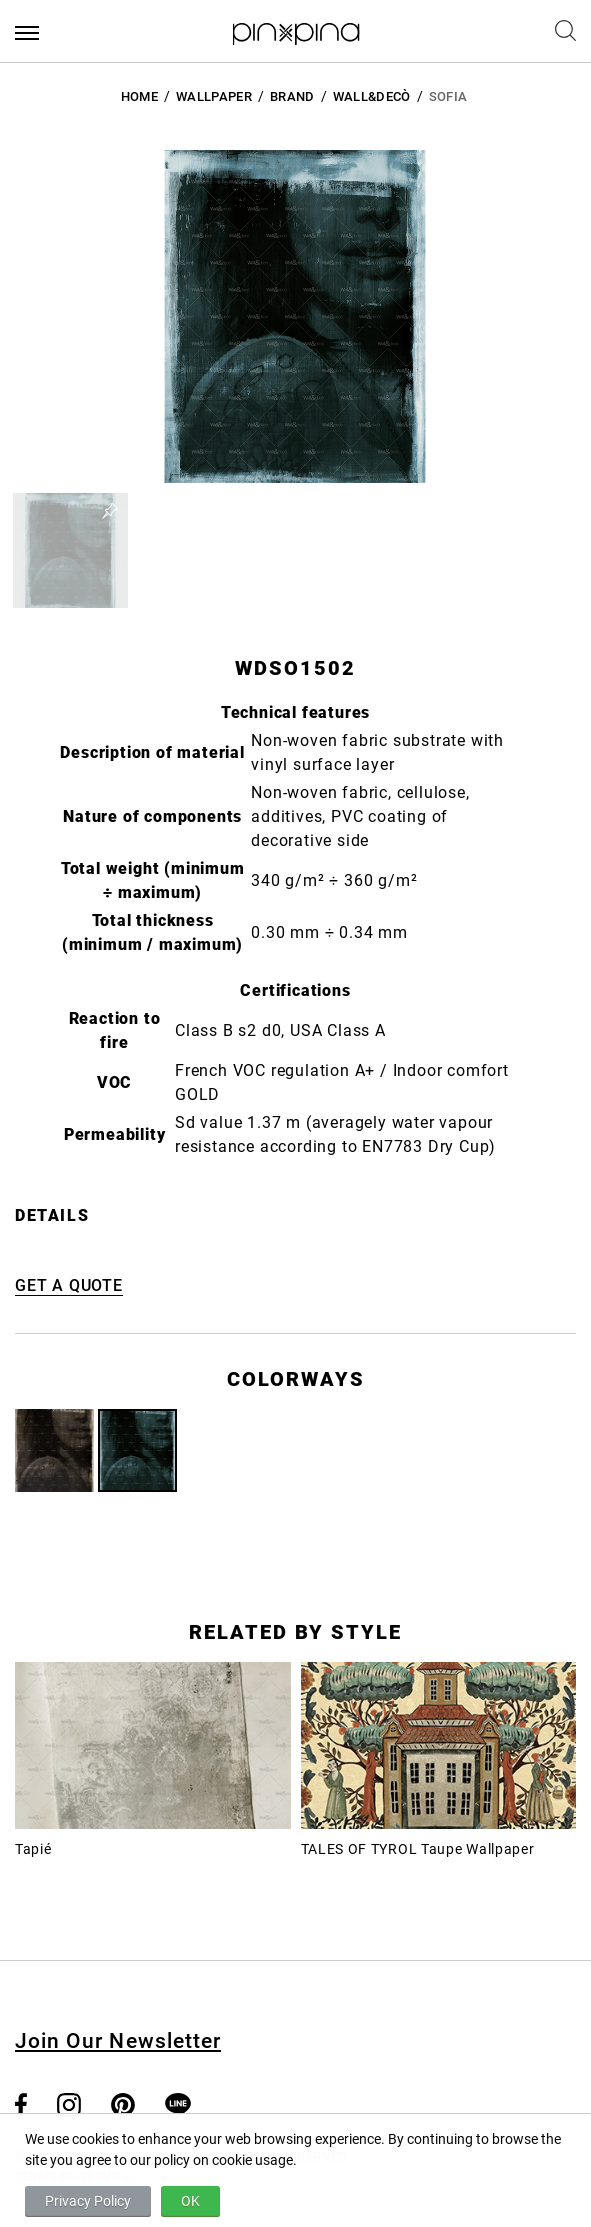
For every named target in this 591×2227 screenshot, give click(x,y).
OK (190, 2201)
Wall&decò (372, 96)
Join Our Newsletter (118, 2041)
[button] (70, 550)
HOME (139, 96)
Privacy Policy (88, 2201)
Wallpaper (214, 96)
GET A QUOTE (69, 1285)
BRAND (292, 96)
